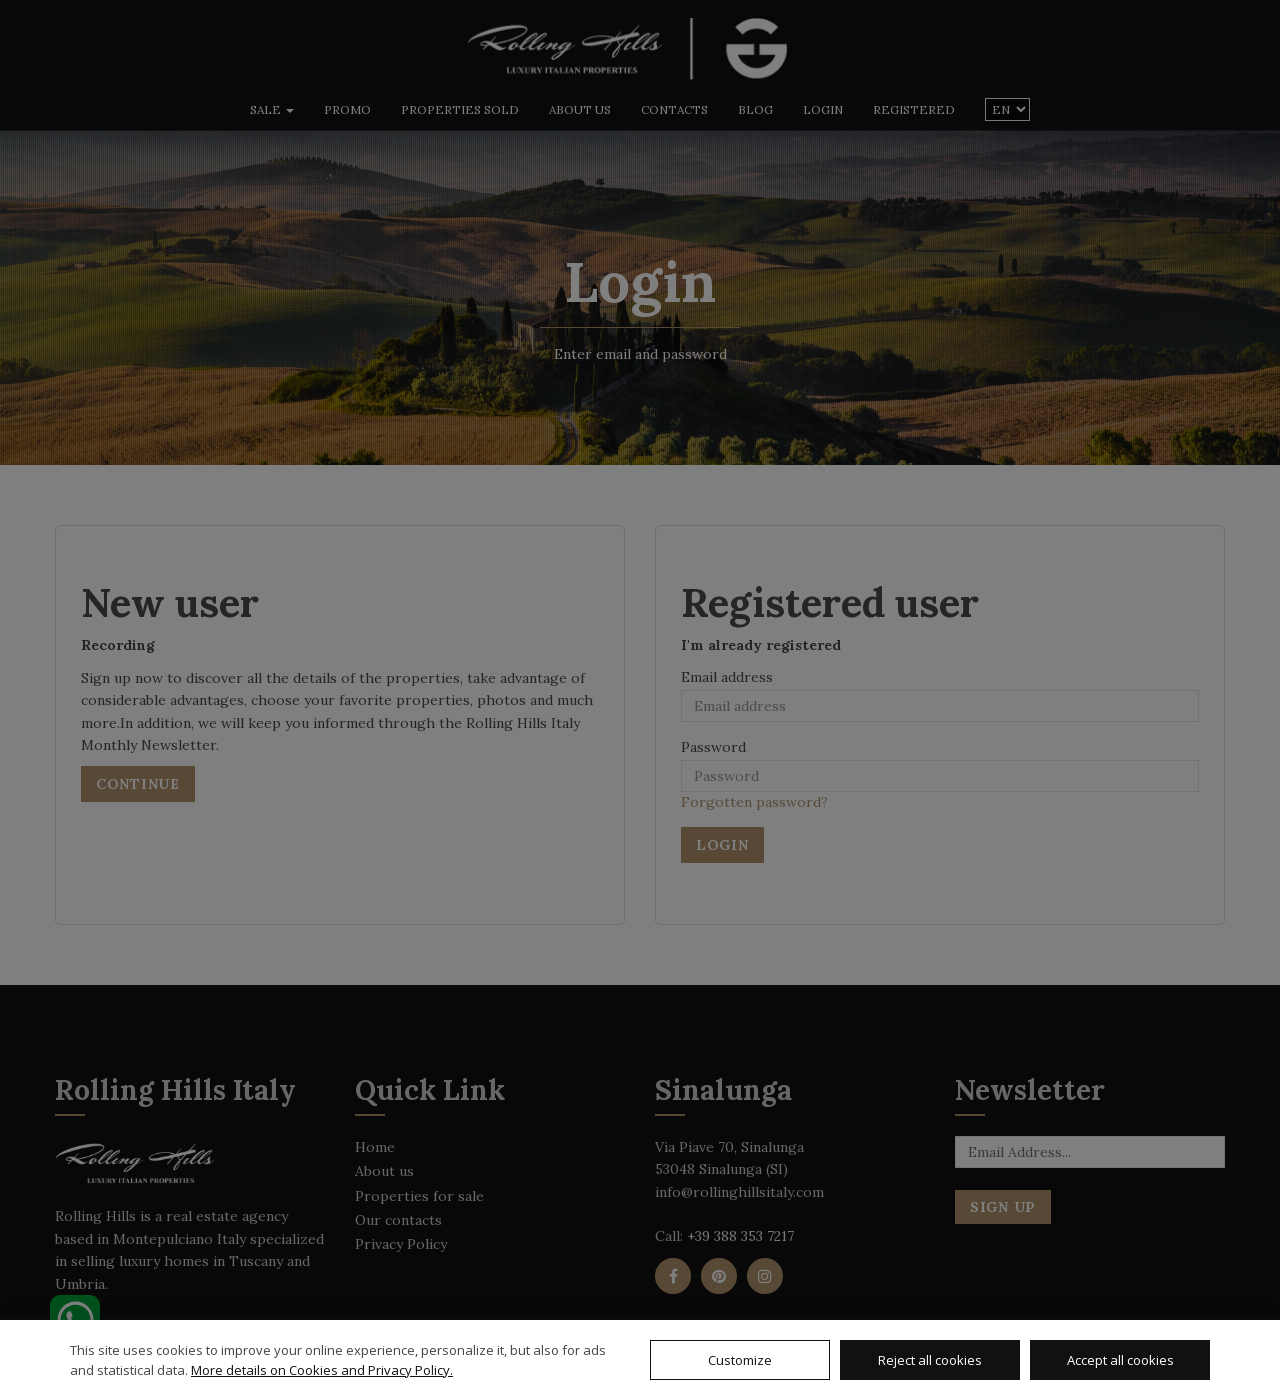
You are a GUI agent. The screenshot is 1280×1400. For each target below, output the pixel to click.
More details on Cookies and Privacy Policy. (322, 1370)
